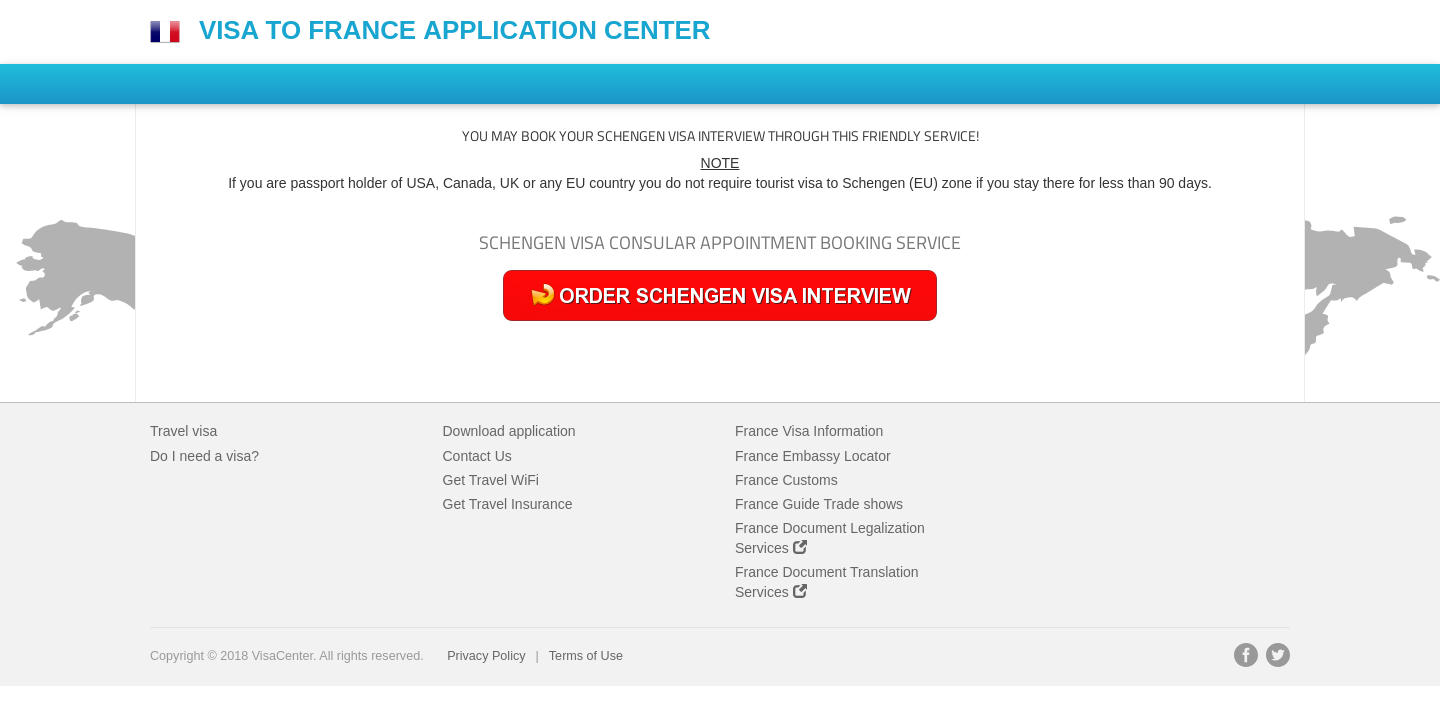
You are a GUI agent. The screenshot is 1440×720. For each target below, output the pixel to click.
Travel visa (183, 431)
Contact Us (477, 456)
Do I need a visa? (204, 456)
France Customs (786, 480)
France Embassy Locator (813, 456)
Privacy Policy (486, 656)
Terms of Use (586, 656)
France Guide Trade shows (819, 504)
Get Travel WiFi (491, 480)
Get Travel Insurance (508, 504)
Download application (509, 431)
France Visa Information (809, 431)
